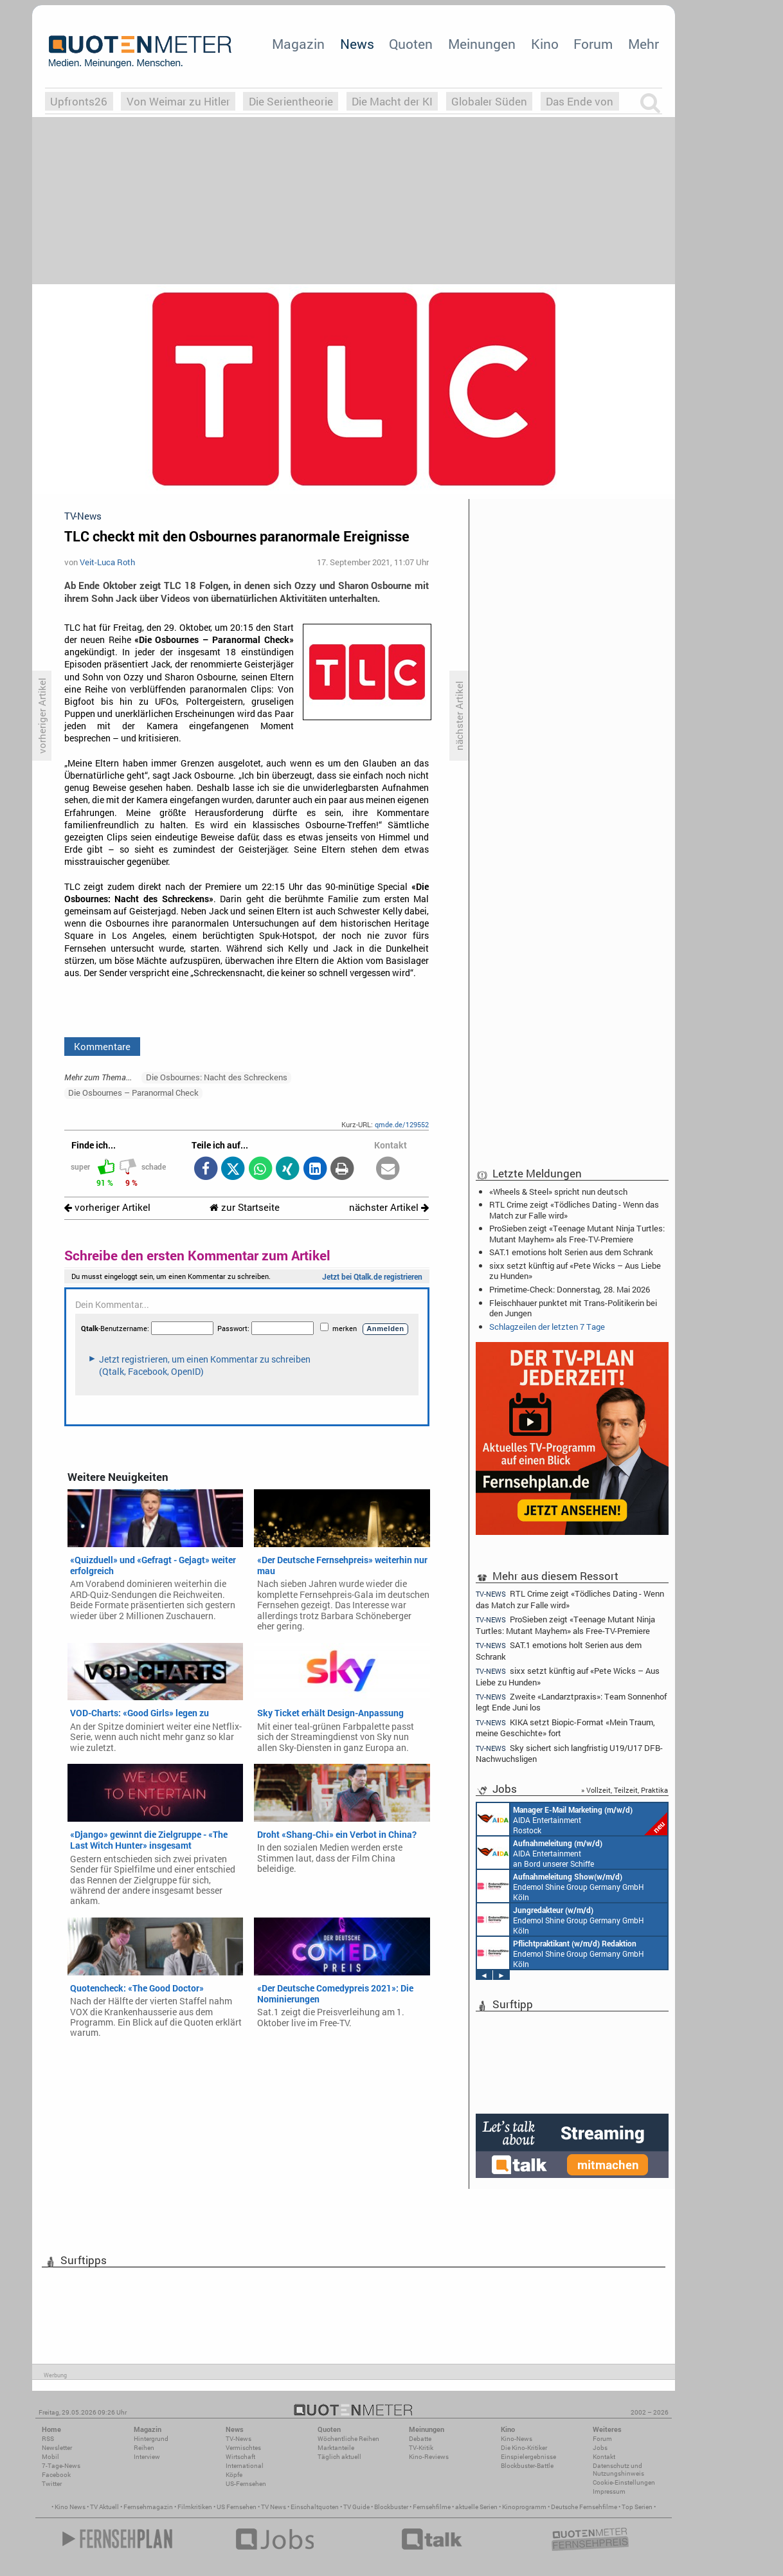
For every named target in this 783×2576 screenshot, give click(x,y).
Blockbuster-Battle (527, 2466)
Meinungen (482, 44)
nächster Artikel (389, 1207)
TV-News (238, 2439)
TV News (273, 2507)
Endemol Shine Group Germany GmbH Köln (560, 1886)
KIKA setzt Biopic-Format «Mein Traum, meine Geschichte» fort (565, 1727)
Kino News (70, 2507)
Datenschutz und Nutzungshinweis (618, 2470)
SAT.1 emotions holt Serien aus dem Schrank (571, 1252)
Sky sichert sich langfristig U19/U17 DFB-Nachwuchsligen (569, 1753)
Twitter (52, 2484)
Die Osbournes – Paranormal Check (133, 1092)
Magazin (298, 44)
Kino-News (516, 2439)
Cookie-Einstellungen (624, 2482)
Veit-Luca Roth (107, 562)
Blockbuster (391, 2507)
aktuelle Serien (476, 2507)
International (245, 2466)
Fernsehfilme (432, 2507)
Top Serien (637, 2507)
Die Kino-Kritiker (524, 2448)
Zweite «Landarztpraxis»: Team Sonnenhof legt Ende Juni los (571, 1701)
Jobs (600, 2448)
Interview (147, 2457)
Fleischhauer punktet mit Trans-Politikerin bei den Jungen (573, 1308)
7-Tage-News (61, 2466)
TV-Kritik (421, 2448)
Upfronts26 (78, 101)
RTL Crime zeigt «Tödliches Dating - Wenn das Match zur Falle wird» (574, 1209)
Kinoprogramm (524, 2507)
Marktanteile (336, 2448)
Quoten (411, 44)
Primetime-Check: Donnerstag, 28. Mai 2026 (569, 1289)
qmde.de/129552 (402, 1124)
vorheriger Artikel (107, 1207)
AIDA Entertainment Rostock (572, 1819)
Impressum (609, 2491)
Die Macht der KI (392, 101)
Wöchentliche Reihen (348, 2439)
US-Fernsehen (246, 2484)
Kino (545, 44)
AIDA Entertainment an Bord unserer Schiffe (539, 1853)
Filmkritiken (194, 2507)
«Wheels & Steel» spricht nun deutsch (558, 1191)
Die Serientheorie (291, 101)
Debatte (420, 2439)
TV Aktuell (104, 2507)
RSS (48, 2439)
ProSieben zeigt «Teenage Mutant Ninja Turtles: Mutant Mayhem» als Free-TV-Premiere (577, 1233)
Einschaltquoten (315, 2507)
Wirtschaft (240, 2457)
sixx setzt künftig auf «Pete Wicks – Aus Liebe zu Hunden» (575, 1271)
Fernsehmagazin (148, 2507)
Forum (593, 44)
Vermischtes (243, 2448)
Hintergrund (151, 2439)
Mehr (643, 44)
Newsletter (57, 2448)
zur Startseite (245, 1207)
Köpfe (234, 2475)
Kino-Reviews (429, 2457)
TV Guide (356, 2507)
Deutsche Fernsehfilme (584, 2507)
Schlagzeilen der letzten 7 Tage (547, 1326)
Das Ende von (579, 101)
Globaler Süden (489, 101)
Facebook (56, 2475)
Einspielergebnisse (528, 2457)
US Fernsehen (236, 2507)
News (357, 44)
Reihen (144, 2448)
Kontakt (604, 2457)
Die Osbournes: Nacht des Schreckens (216, 1077)
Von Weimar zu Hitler (178, 101)
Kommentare (102, 1046)
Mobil (50, 2457)
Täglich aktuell (339, 2457)
